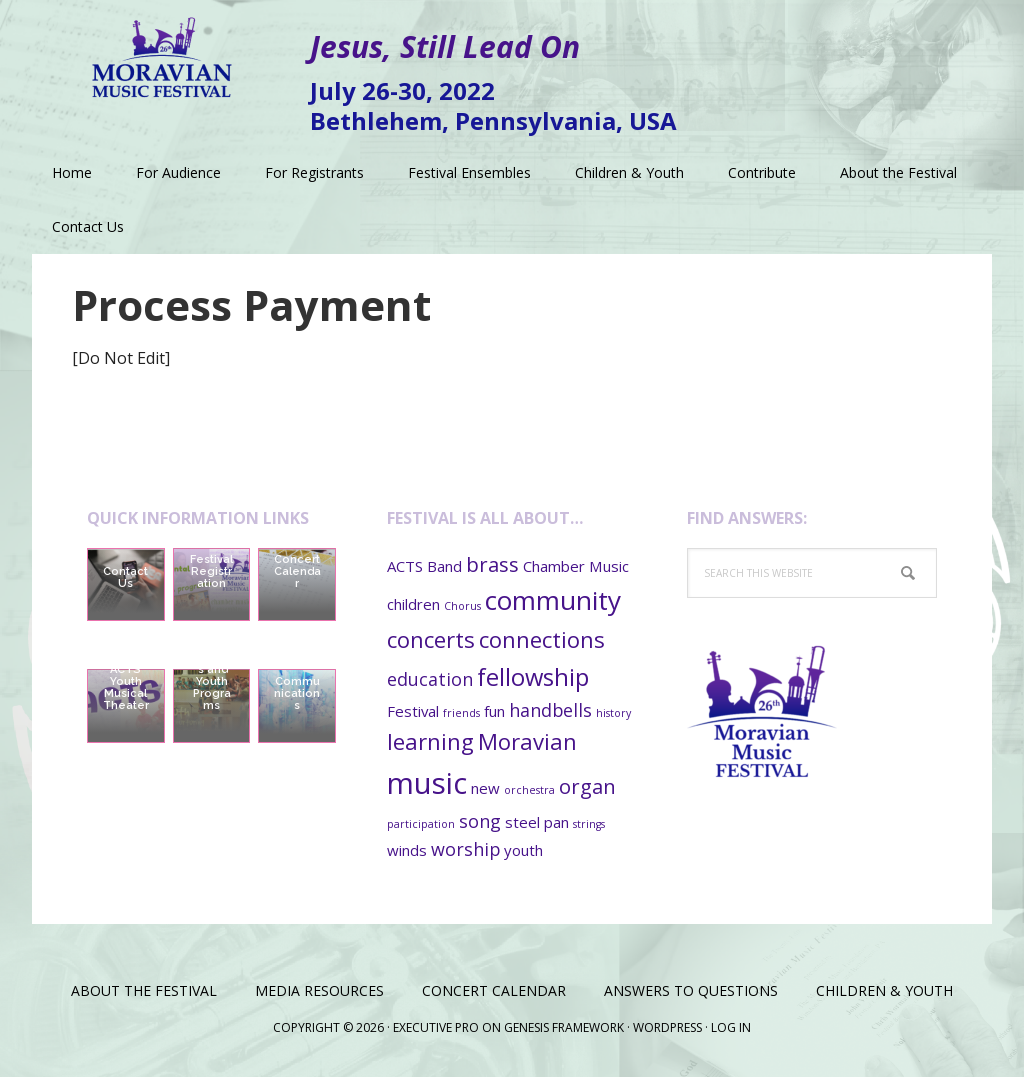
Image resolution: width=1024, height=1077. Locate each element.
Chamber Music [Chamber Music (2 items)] (576, 566)
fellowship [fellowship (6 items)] (533, 677)
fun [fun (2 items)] (494, 711)
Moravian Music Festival (162, 50)
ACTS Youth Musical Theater (126, 687)
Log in (731, 1027)
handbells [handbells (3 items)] (550, 710)
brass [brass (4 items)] (492, 564)
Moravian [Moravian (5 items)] (527, 741)
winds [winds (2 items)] (407, 850)
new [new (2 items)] (485, 788)
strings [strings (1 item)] (589, 824)
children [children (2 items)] (413, 604)
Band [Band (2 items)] (444, 566)
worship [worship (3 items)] (465, 849)
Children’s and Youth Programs (211, 681)
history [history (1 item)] (613, 713)
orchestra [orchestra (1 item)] (529, 790)
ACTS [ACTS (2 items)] (405, 566)
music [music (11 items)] (427, 783)
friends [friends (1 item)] (461, 713)
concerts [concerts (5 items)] (431, 639)
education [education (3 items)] (430, 679)
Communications (297, 693)
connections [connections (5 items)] (542, 639)
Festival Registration (211, 571)
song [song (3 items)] (480, 821)
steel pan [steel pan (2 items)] (537, 822)
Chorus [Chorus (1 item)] (462, 606)
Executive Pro (436, 1027)
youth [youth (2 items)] (523, 850)
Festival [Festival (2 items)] (413, 711)
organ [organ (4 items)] (587, 786)
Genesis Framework (564, 1027)
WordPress (667, 1027)
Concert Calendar (297, 571)
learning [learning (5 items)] (430, 741)
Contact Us (125, 577)
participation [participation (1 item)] (421, 824)
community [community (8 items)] (553, 600)
